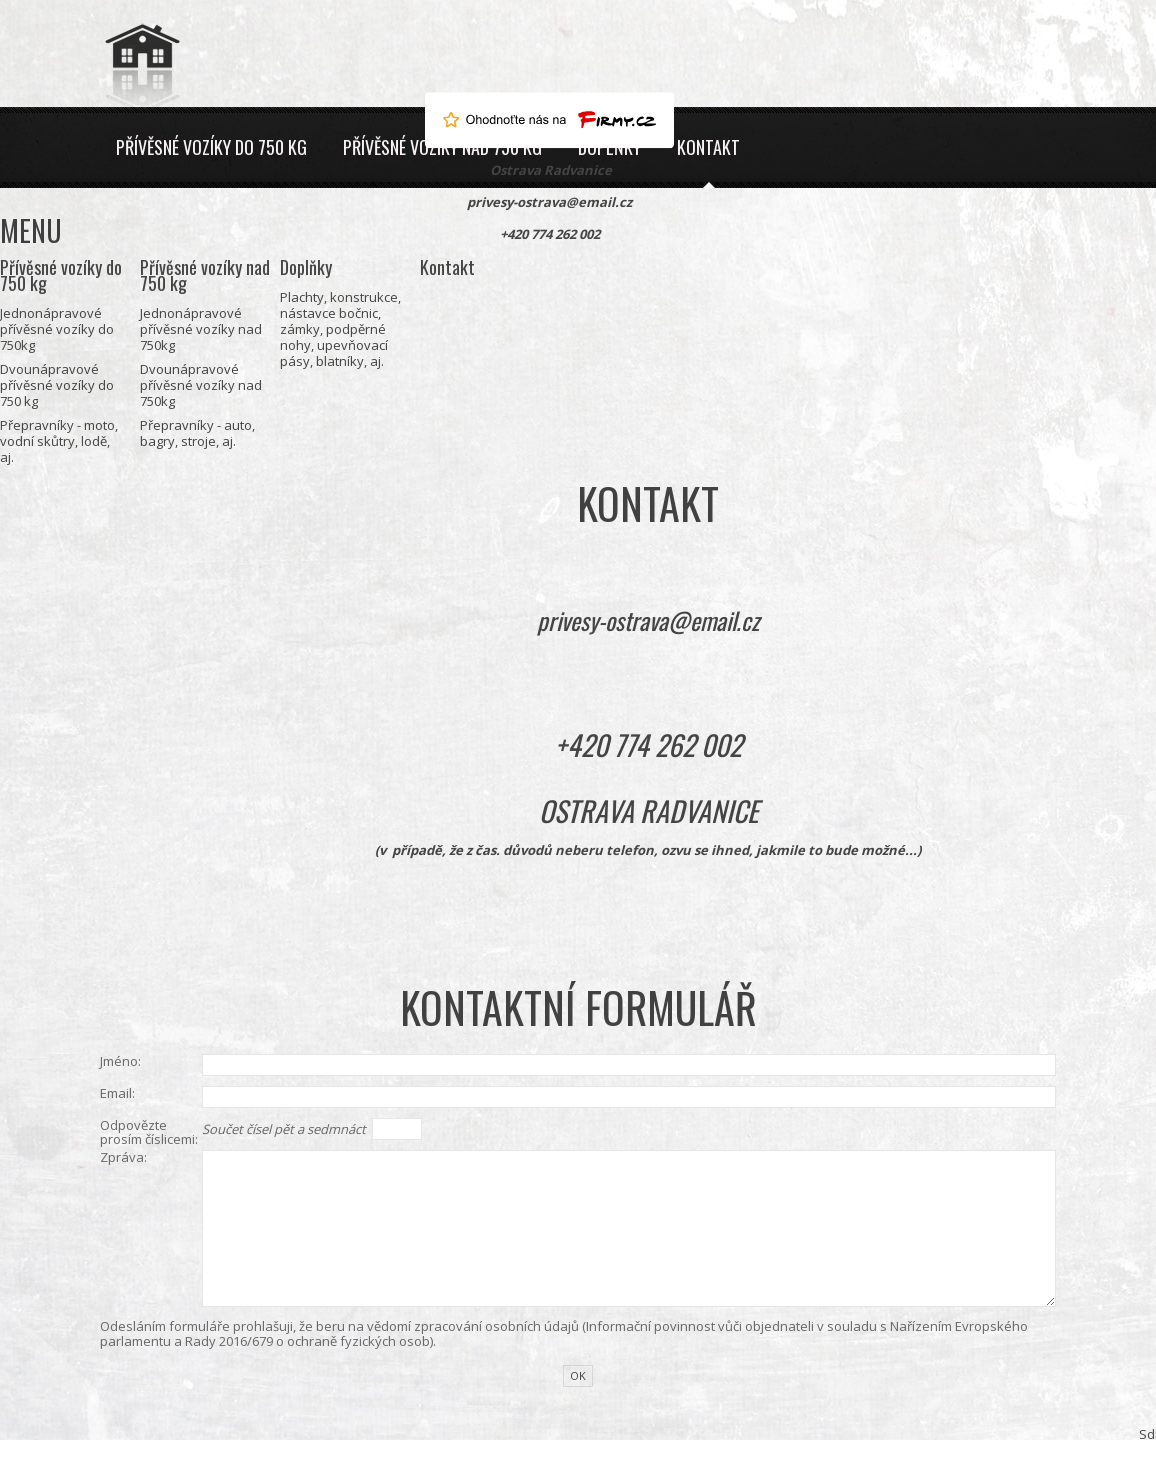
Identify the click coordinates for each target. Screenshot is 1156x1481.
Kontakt (708, 147)
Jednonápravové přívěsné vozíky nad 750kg (201, 329)
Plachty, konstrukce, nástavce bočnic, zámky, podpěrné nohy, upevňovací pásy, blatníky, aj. (340, 329)
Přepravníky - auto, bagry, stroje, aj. (197, 433)
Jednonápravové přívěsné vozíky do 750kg (57, 329)
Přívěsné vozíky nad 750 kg (205, 275)
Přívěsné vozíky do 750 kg (211, 147)
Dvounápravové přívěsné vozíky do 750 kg (57, 385)
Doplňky (306, 267)
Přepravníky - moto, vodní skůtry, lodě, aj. (59, 441)
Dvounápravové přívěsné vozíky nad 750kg (201, 385)
